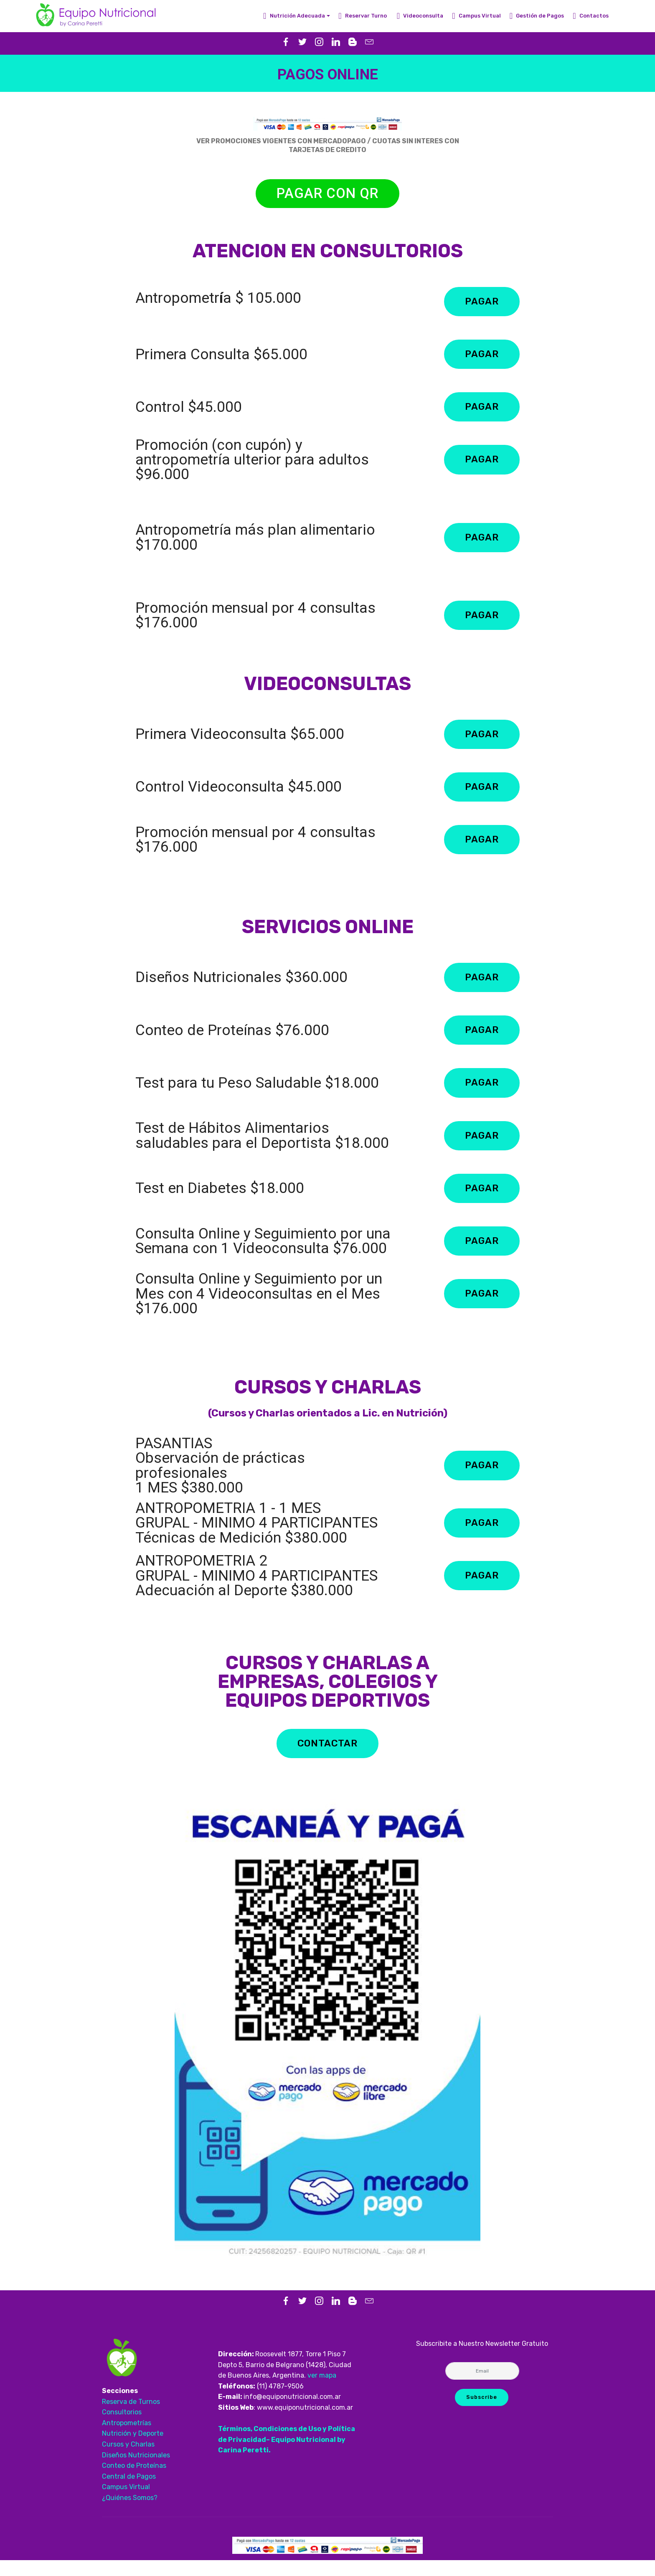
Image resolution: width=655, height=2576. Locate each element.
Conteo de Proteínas (134, 2481)
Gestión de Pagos (537, 16)
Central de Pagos (129, 2492)
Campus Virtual (476, 16)
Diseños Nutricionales (136, 2470)
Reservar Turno (363, 16)
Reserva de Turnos (132, 2417)
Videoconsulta (420, 16)
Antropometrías (126, 2438)
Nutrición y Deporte (132, 2449)
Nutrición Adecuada (294, 16)
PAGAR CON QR (327, 194)
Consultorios (122, 2427)
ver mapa (321, 2391)
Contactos (591, 16)
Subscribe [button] (481, 2413)
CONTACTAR (327, 1758)
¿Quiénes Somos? (129, 2513)
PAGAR (481, 303)
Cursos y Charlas (129, 2460)
